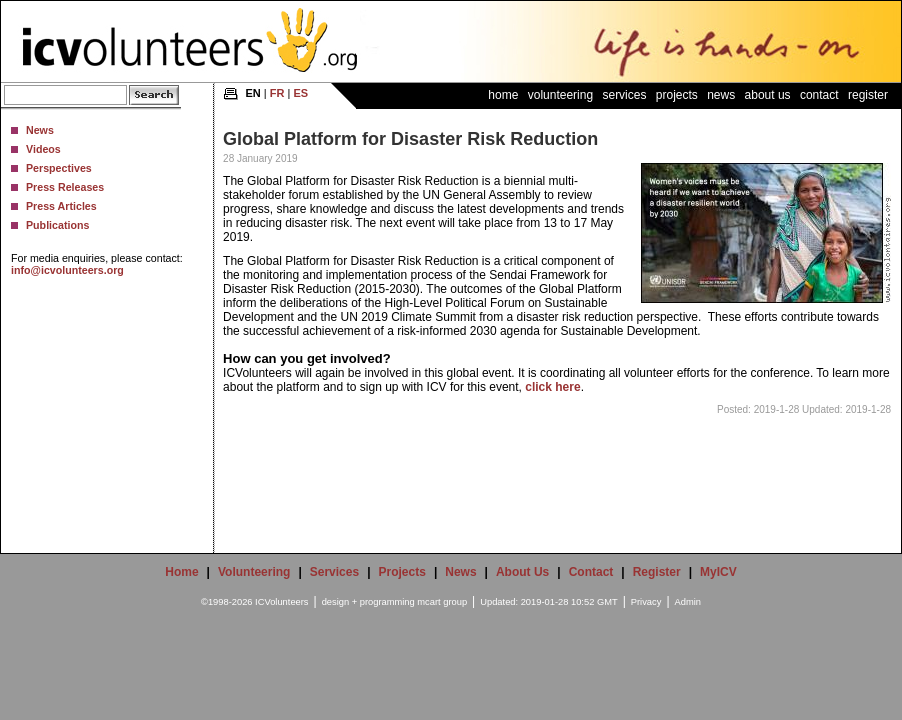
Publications (57, 225)
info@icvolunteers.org (67, 270)
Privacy (646, 602)
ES (300, 93)
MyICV (718, 572)
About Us (768, 95)
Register (868, 95)
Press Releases (65, 187)
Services (624, 95)
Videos (43, 149)
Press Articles (61, 206)
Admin (688, 602)
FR (277, 93)
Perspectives (59, 168)
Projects (677, 95)
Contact (819, 95)
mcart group (442, 602)
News (40, 130)
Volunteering (560, 95)
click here (552, 387)
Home (503, 95)
